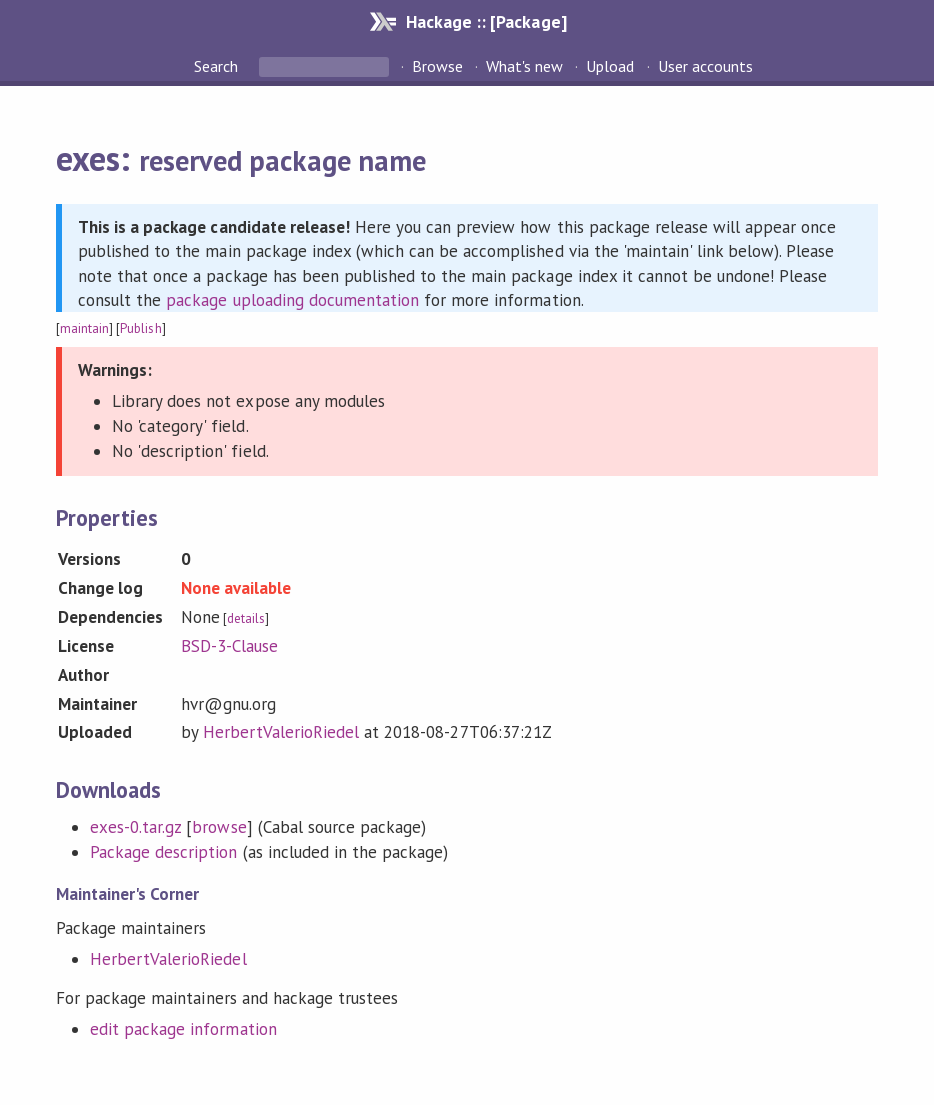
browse (219, 827)
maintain (84, 328)
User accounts (705, 66)
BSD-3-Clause (229, 646)
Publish (140, 328)
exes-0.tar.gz (135, 827)
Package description (163, 852)
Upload (610, 66)
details (246, 618)
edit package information (183, 1029)
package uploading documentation (292, 300)
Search (218, 66)
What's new (524, 66)
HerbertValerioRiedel (281, 732)
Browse (437, 66)
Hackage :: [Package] (486, 21)
